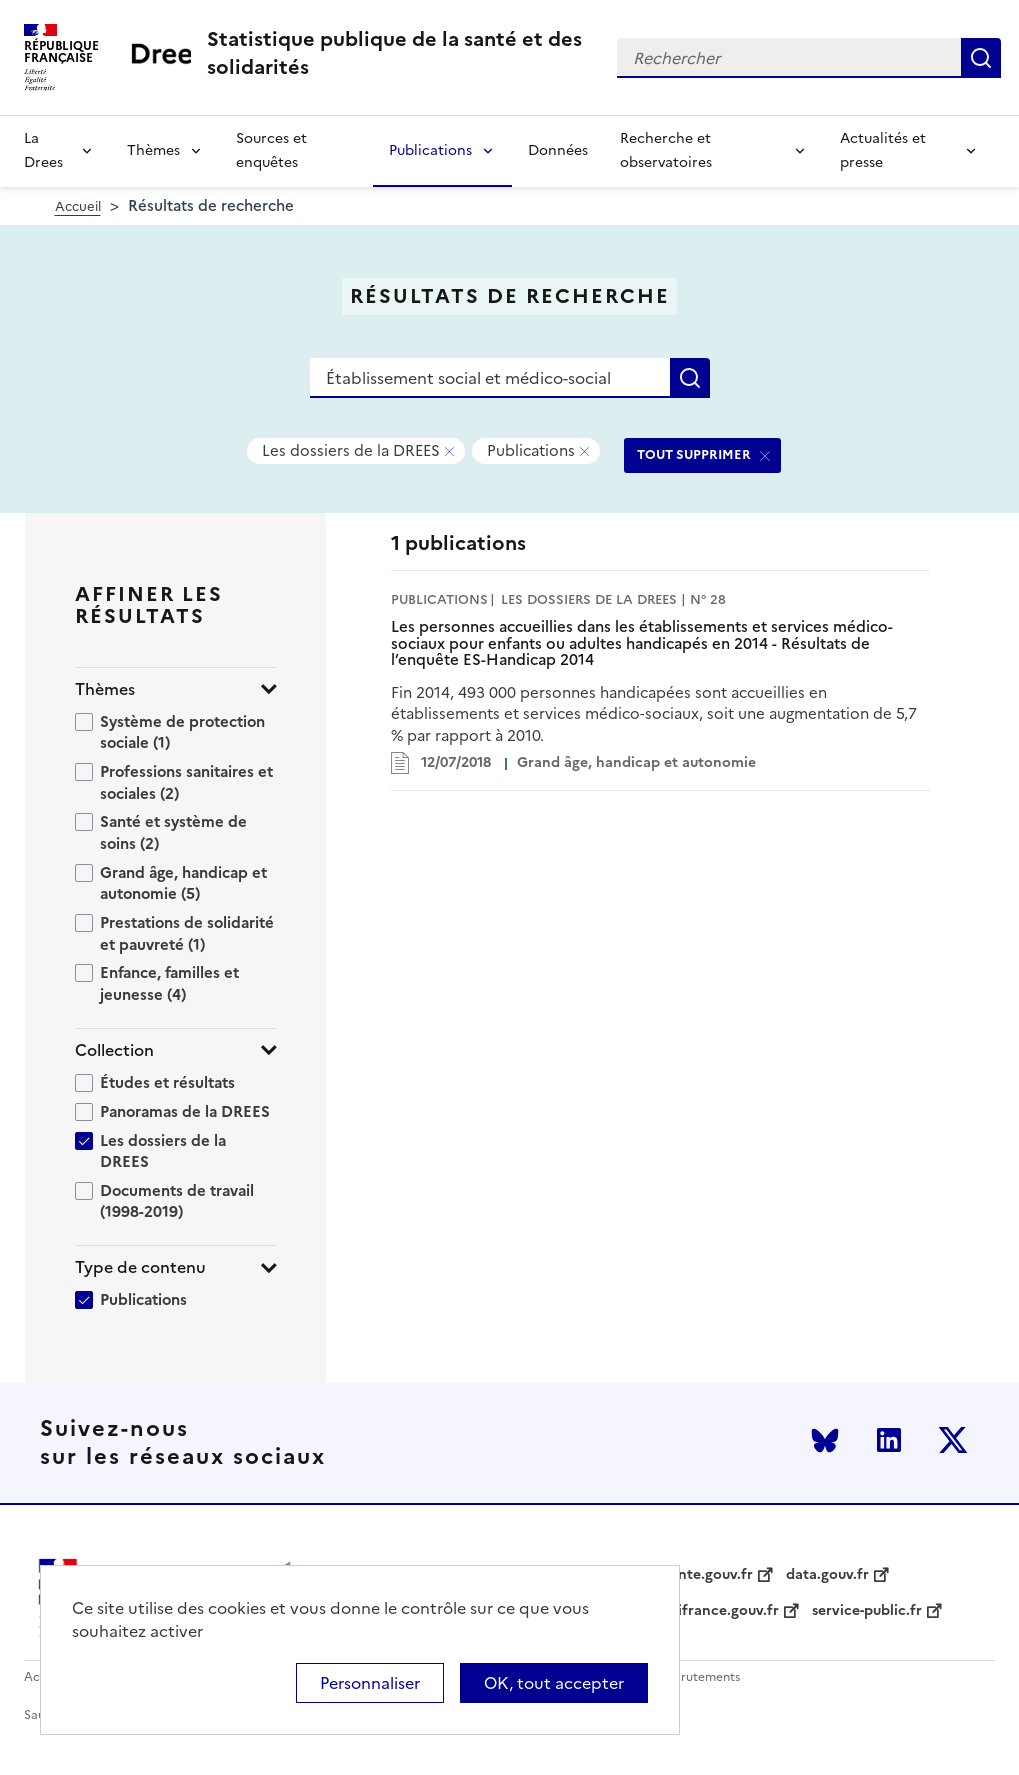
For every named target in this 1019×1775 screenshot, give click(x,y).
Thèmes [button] (105, 689)
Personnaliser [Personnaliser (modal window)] (370, 1683)
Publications (430, 150)
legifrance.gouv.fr (718, 1611)
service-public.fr (867, 1611)
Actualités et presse (883, 150)
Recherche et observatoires (666, 150)
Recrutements (699, 1677)
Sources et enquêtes (271, 150)
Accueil (78, 206)
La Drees (43, 150)
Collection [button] (114, 1050)
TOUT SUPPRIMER (694, 454)
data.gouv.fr (827, 1575)
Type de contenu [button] (140, 1267)
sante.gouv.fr (708, 1575)
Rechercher (981, 58)
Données (558, 150)
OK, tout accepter (554, 1683)
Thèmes (153, 150)
